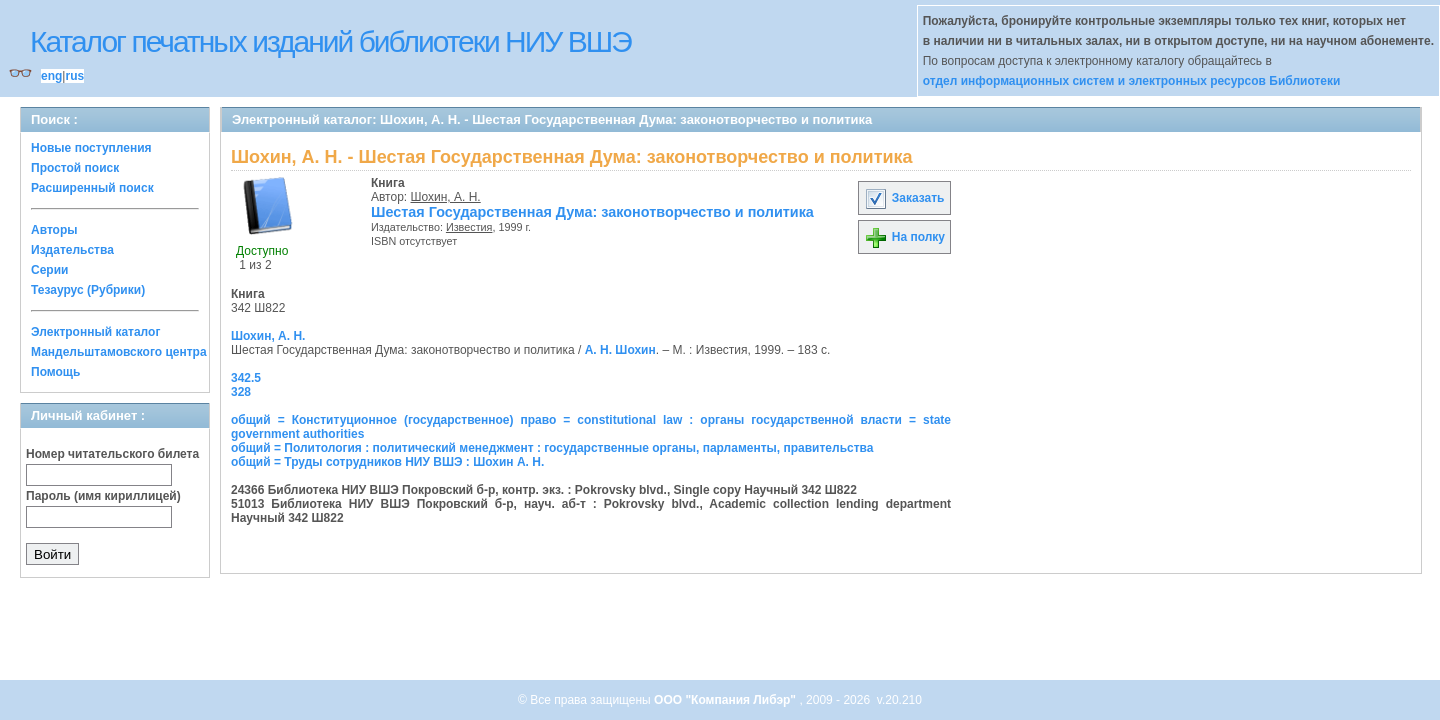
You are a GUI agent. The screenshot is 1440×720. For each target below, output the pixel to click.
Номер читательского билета (112, 454)
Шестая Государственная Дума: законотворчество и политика (592, 212)
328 (241, 392)
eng (51, 76)
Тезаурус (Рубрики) (88, 290)
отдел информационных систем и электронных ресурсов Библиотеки (1132, 81)
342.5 (246, 378)
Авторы (54, 230)
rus (74, 76)
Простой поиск (75, 168)
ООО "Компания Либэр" (726, 700)
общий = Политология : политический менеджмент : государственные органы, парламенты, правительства (552, 448)
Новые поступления (91, 148)
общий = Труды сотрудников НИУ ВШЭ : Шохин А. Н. (387, 462)
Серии (49, 270)
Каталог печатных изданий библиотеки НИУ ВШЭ (330, 41)
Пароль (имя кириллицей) (103, 496)
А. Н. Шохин (620, 350)
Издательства (72, 250)
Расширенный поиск (92, 188)
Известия (469, 227)
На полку (904, 237)
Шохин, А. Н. (446, 197)
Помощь (55, 372)
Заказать (904, 198)
